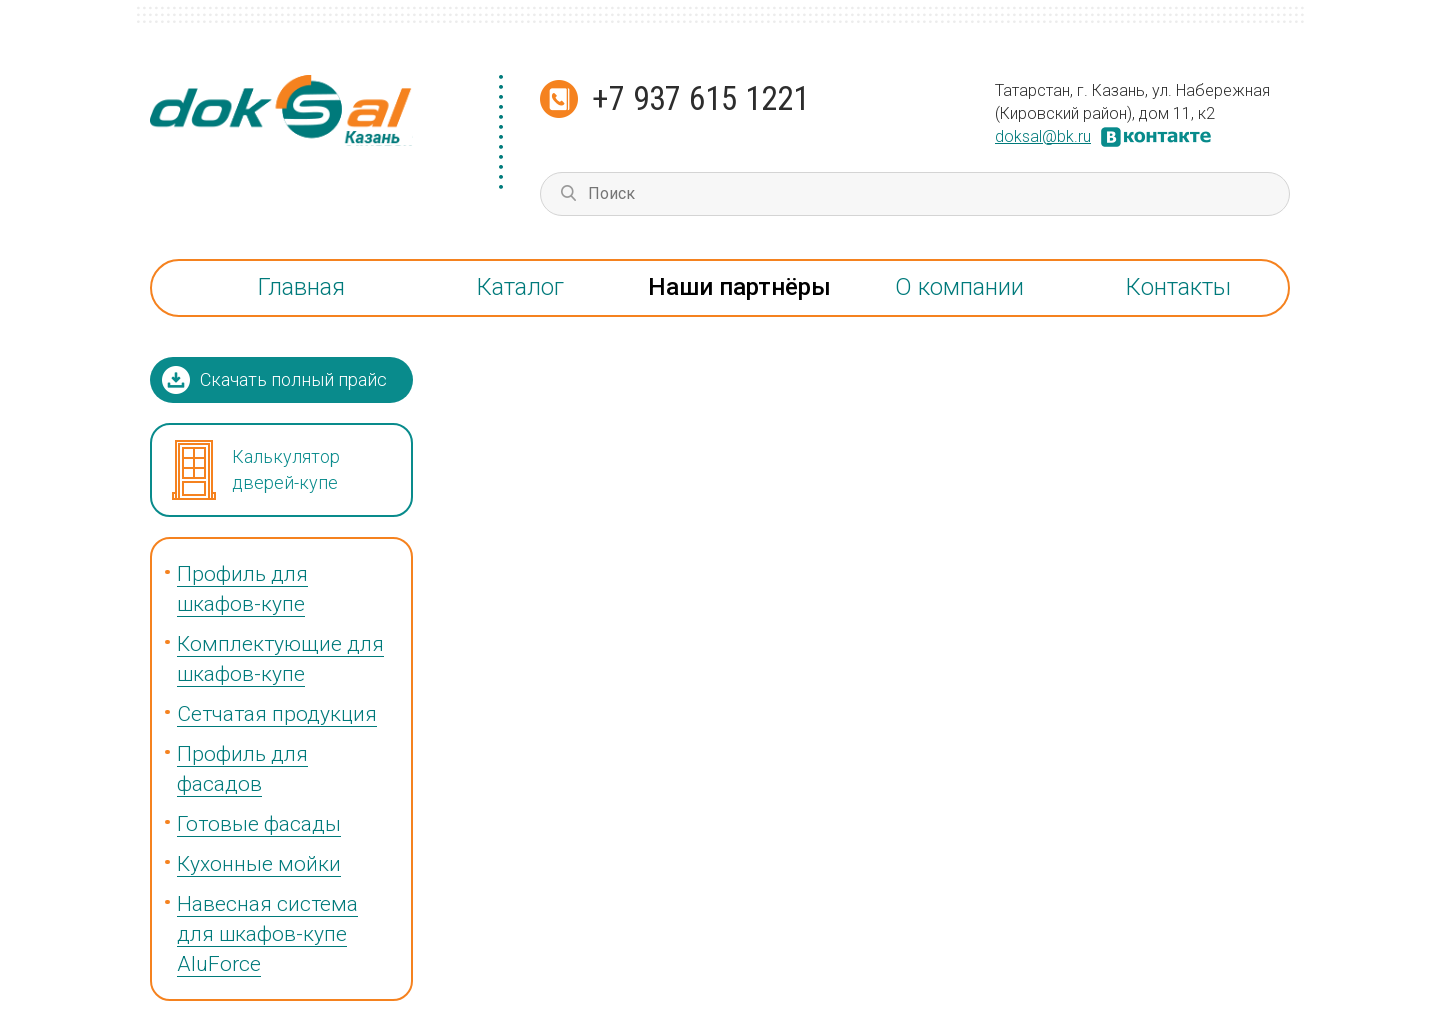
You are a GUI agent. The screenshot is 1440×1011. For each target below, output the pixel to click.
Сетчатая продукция (277, 714)
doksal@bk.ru (1043, 136)
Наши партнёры (739, 287)
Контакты (1178, 287)
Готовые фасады (259, 824)
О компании (959, 287)
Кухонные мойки (259, 864)
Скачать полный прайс (293, 379)
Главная (301, 287)
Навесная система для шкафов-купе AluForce (267, 934)
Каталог (520, 287)
